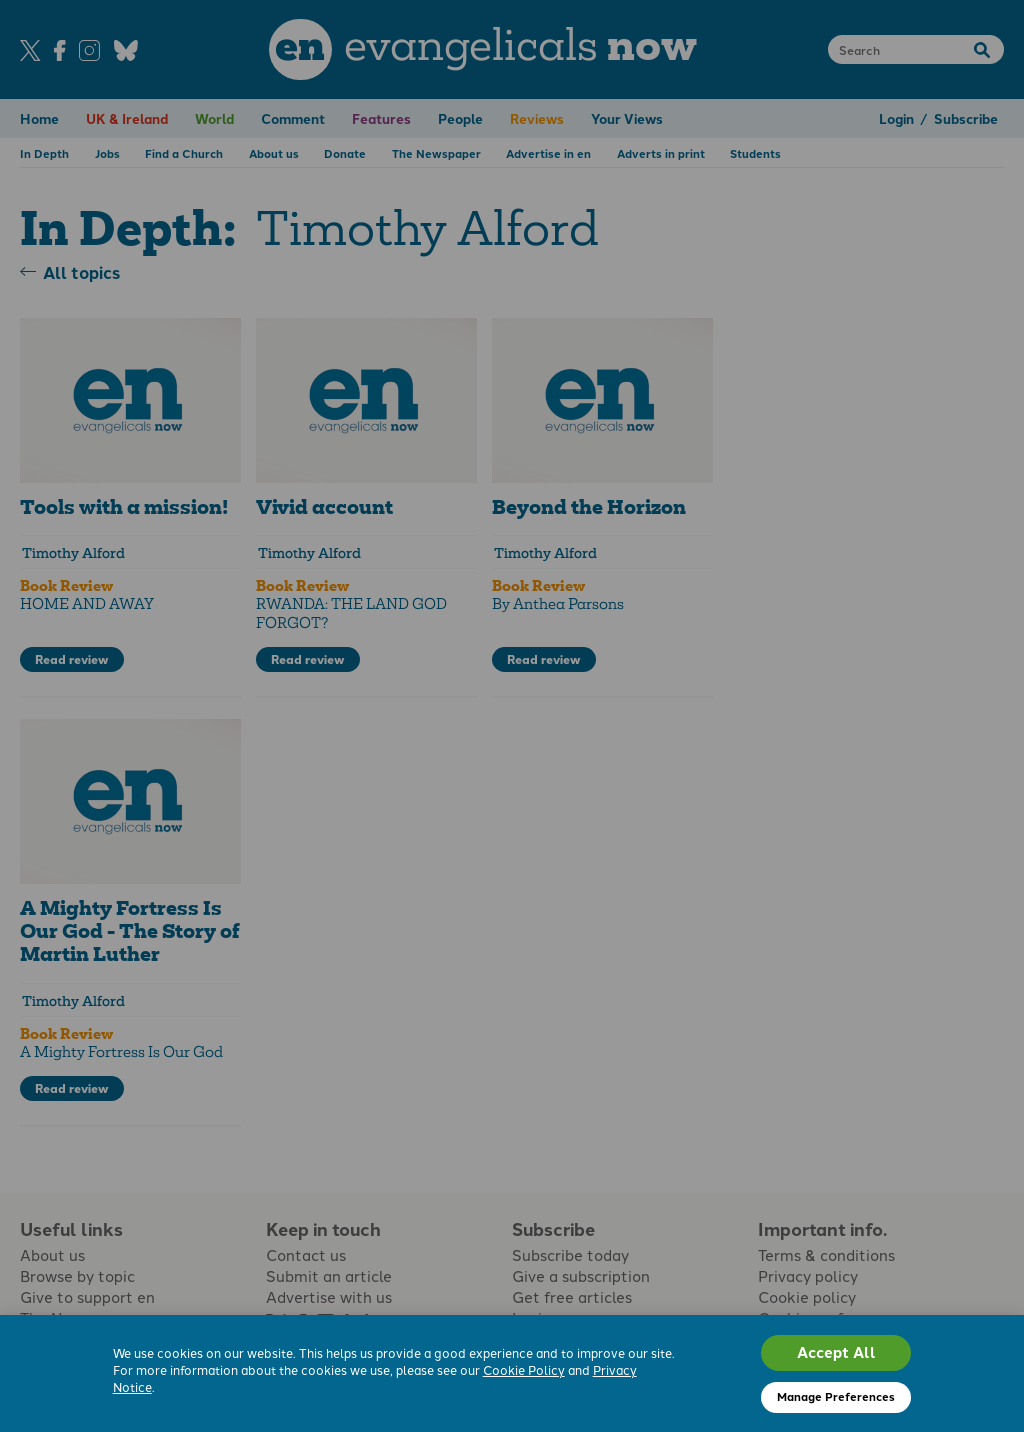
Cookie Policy (524, 1369)
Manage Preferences (836, 1396)
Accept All (836, 1352)
